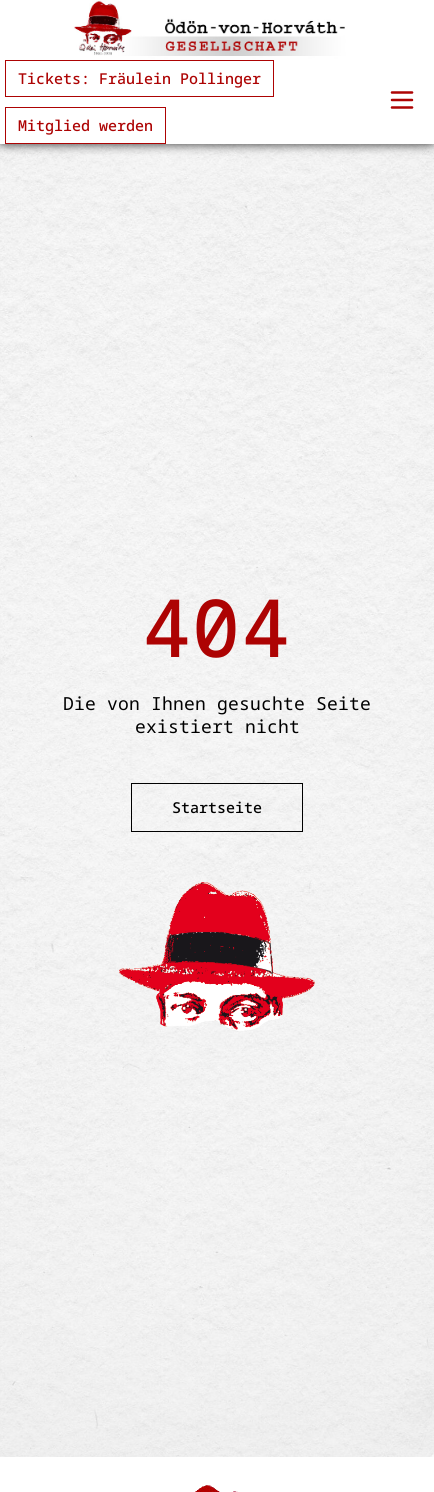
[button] (401, 102)
